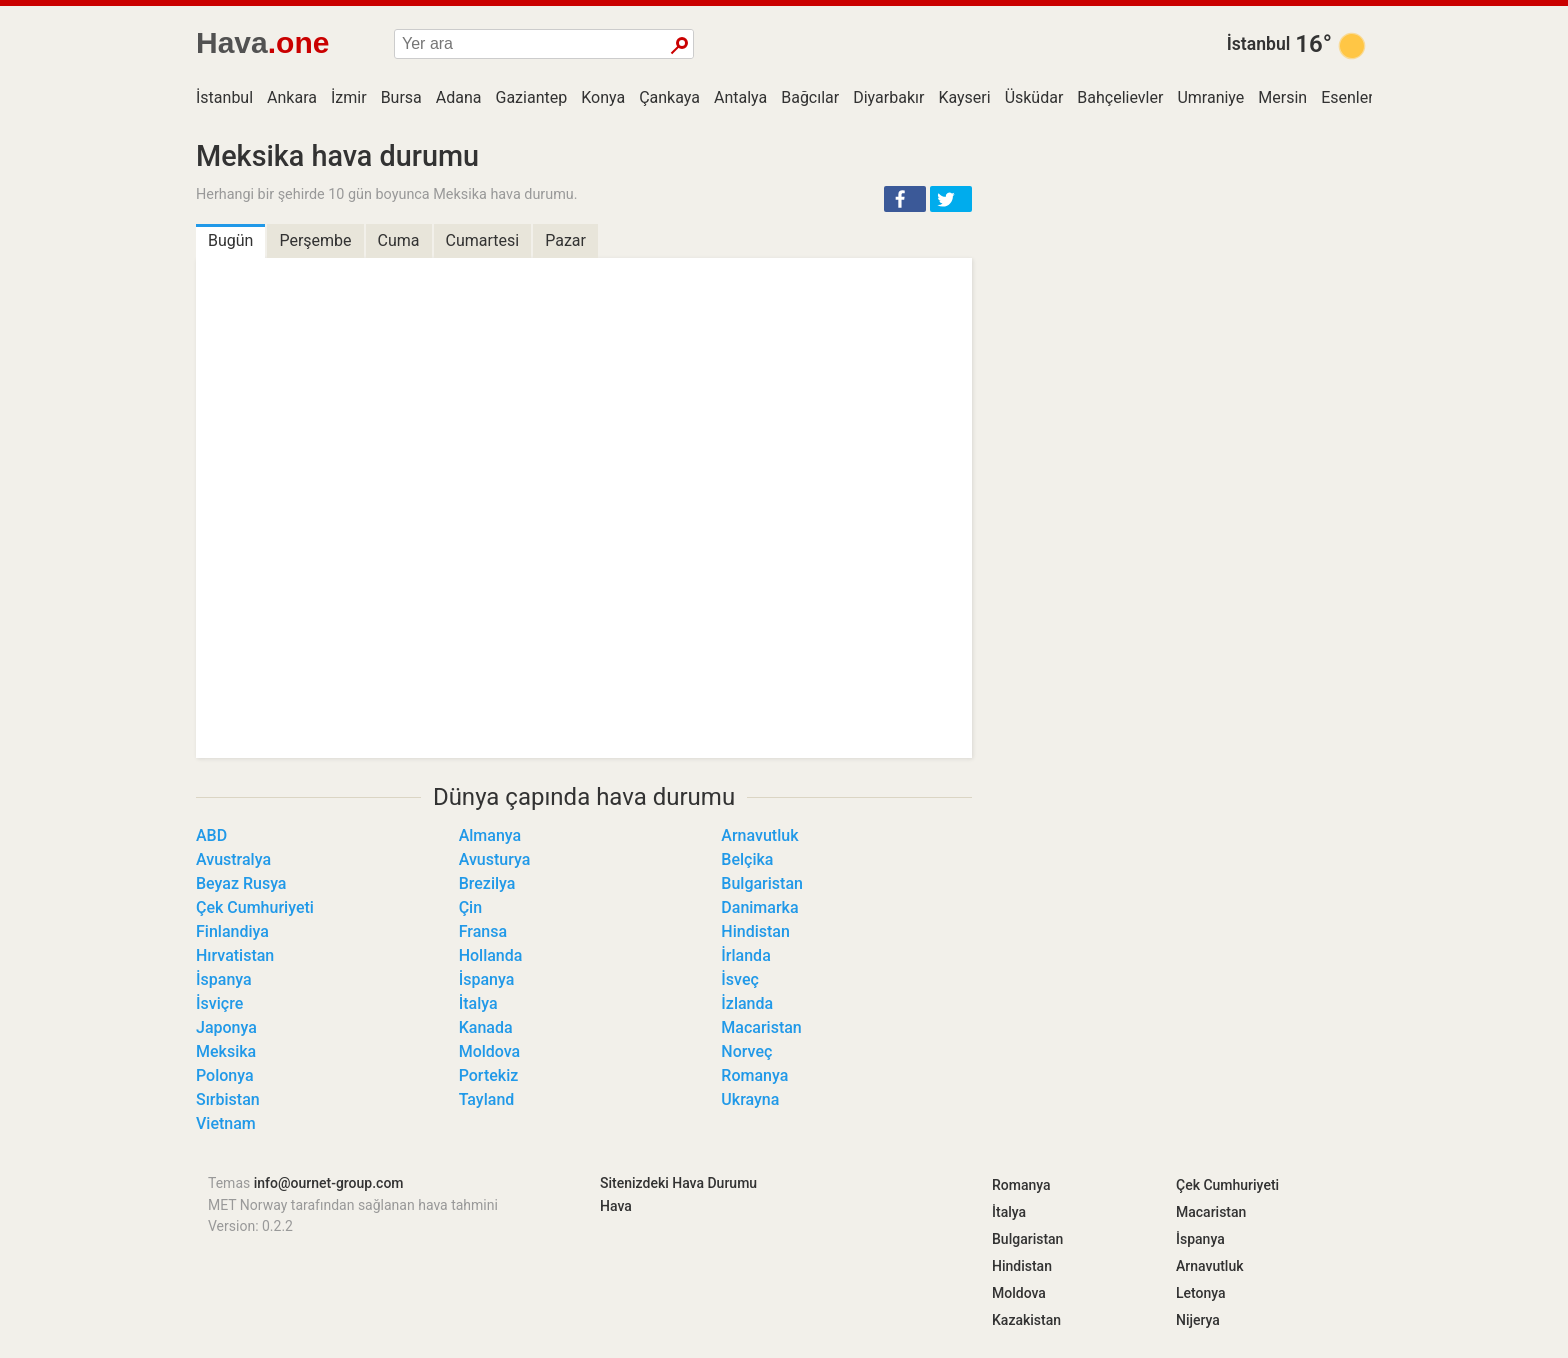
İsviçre (219, 1003)
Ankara (292, 97)
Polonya (225, 1075)
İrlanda (745, 955)
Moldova (490, 1051)
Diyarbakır (888, 97)
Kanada (486, 1027)
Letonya (1201, 1293)
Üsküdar (1034, 97)
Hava (616, 1206)
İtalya (478, 1003)
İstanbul (1259, 44)
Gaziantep (532, 97)
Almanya (490, 835)
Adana (459, 97)
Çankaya (669, 97)
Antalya (740, 97)
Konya (603, 97)
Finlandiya (232, 931)
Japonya (226, 1027)
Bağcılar (810, 97)
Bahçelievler (1120, 97)
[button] (905, 199)
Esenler (1347, 97)
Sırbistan (228, 1099)
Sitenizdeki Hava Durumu (678, 1183)
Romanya (754, 1075)
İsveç (740, 979)
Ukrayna (750, 1099)
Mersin (1282, 97)
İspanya (224, 979)
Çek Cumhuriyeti (255, 907)
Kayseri (964, 97)
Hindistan (755, 931)
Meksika (226, 1051)
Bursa (401, 97)
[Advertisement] (1184, 280)
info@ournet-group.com (329, 1183)
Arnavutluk (759, 835)
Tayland (487, 1099)
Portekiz (489, 1075)
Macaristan (761, 1027)
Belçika (747, 859)
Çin (470, 907)
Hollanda (491, 955)
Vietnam (226, 1123)
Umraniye (1210, 97)
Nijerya (1198, 1320)
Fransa (483, 931)
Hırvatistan (235, 955)
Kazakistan (1026, 1320)
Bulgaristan (762, 883)
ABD (211, 835)
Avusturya (495, 859)
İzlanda (747, 1003)
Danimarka (759, 907)
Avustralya (233, 859)
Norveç (746, 1051)
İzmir (349, 97)
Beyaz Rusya (241, 883)
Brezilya (487, 883)
